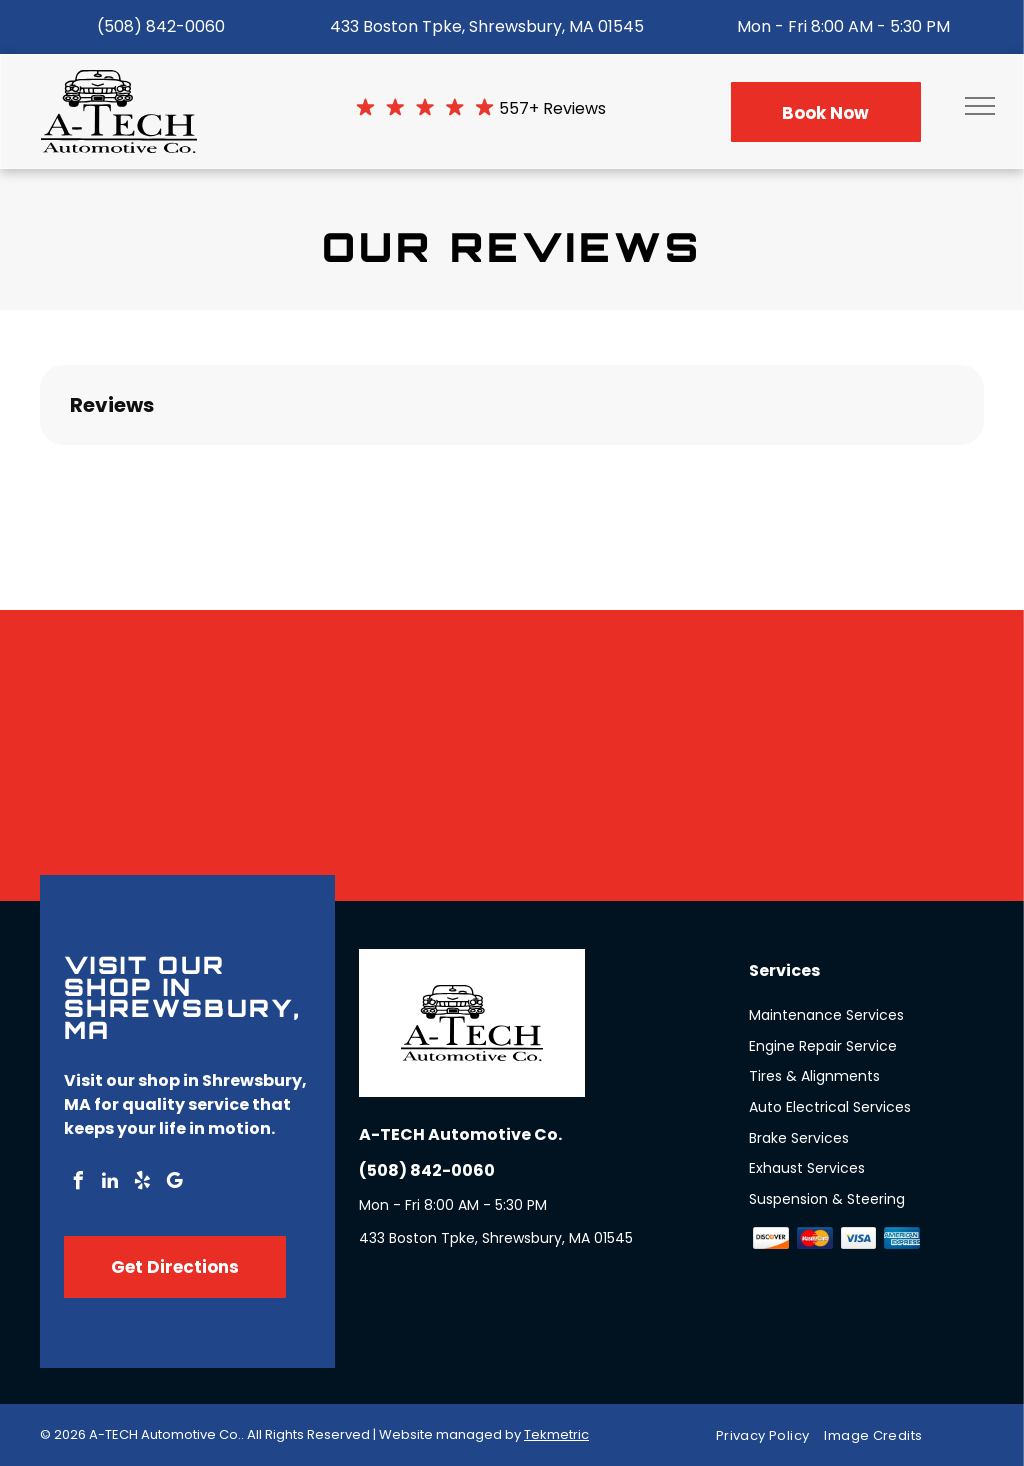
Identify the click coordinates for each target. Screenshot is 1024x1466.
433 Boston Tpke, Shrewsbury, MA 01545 (487, 26)
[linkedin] (110, 1183)
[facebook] (78, 1183)
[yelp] (142, 1183)
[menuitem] (770, 1435)
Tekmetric (556, 1434)
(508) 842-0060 (161, 26)
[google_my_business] (174, 1183)
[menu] (980, 106)
